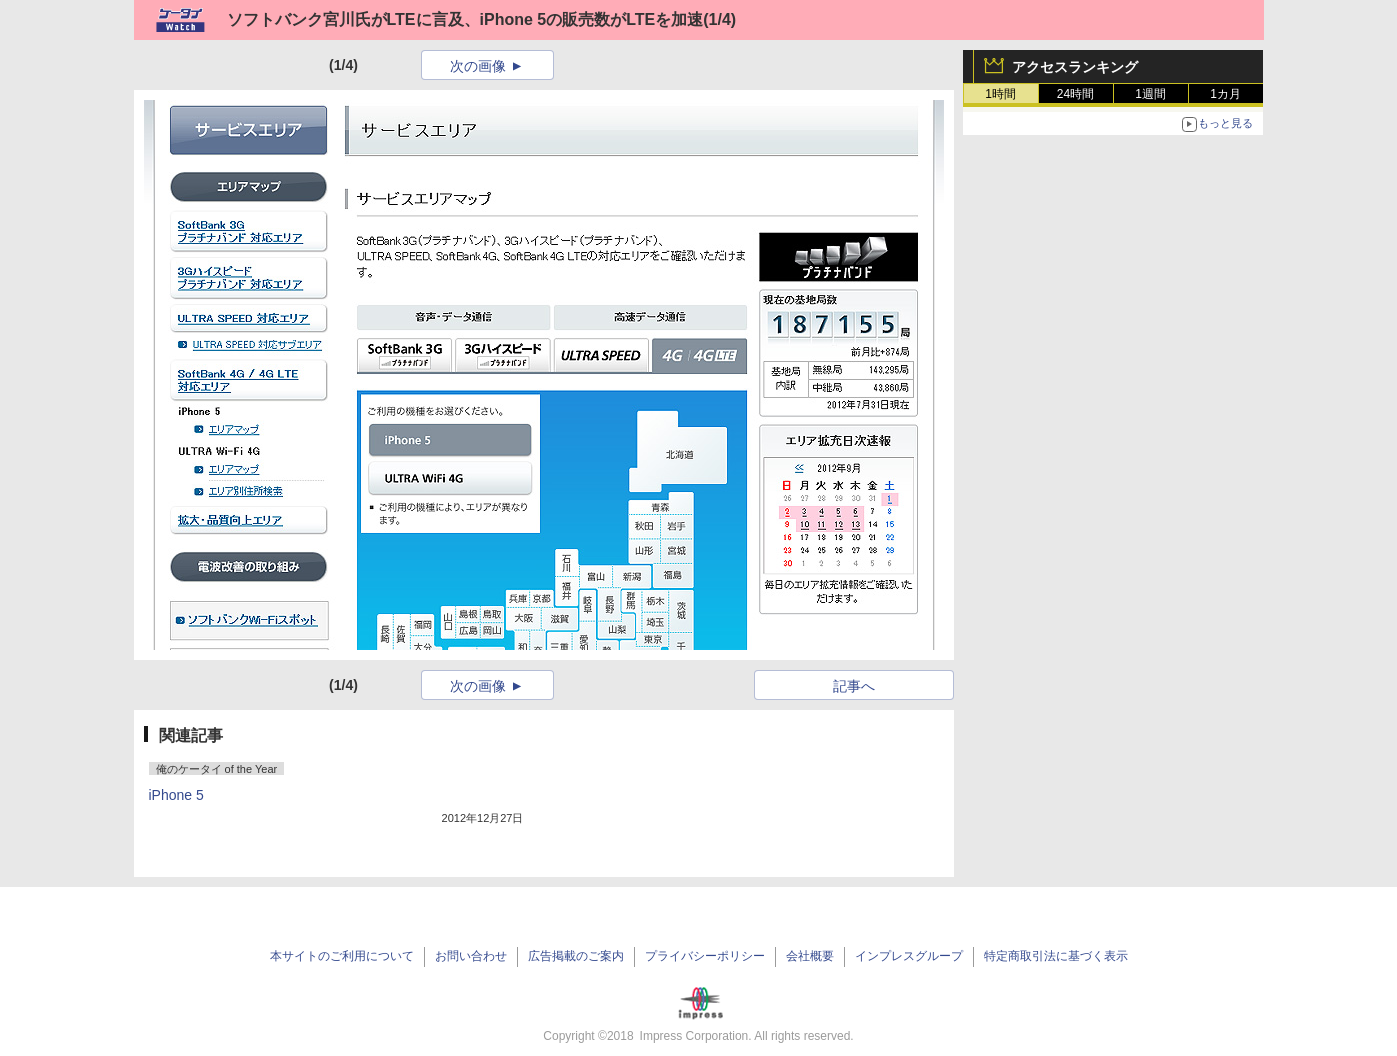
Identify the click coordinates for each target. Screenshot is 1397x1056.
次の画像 (478, 66)
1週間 (1150, 94)
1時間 (1000, 94)
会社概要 (810, 956)
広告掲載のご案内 (576, 956)
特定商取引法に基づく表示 (1056, 956)
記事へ (854, 686)
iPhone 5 (176, 795)
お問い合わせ (471, 956)
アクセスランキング (1075, 67)
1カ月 (1225, 94)
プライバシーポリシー (705, 956)
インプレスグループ (909, 956)
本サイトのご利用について (342, 956)
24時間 (1075, 94)
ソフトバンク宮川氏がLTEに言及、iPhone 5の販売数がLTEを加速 (465, 19)
